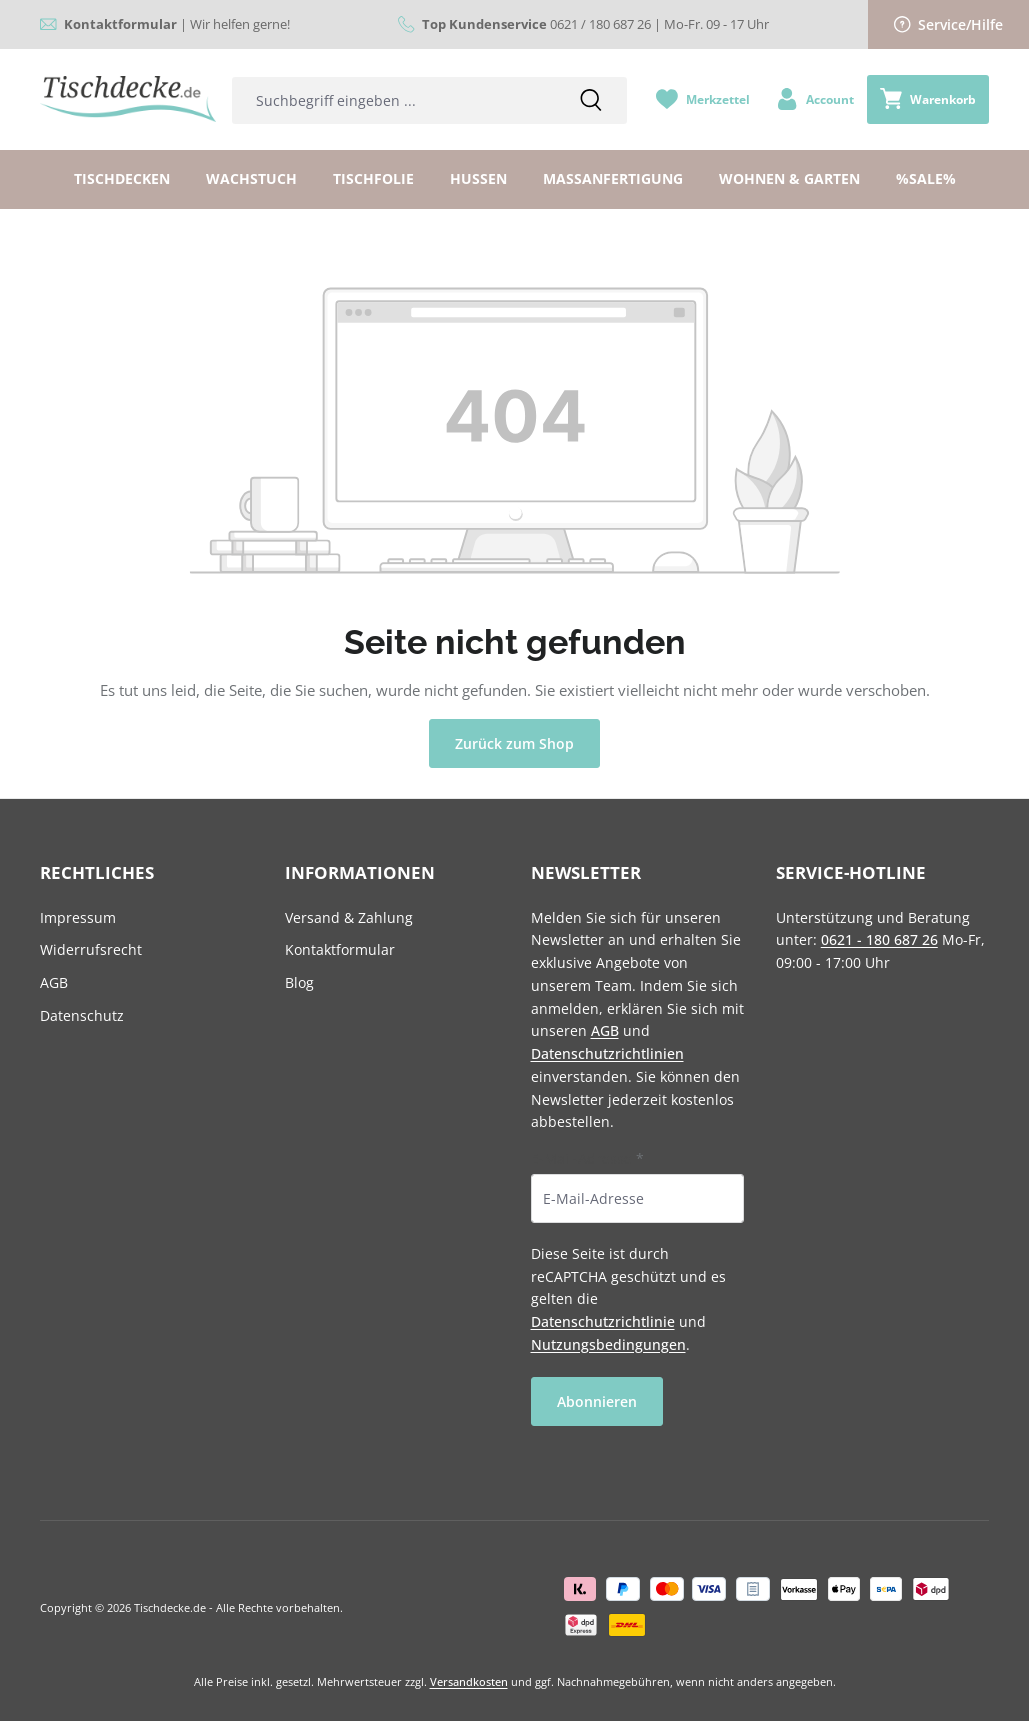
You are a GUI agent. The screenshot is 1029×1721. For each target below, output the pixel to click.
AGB (54, 982)
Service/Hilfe (949, 24)
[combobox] (393, 100)
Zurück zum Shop (514, 743)
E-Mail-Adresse (587, 1158)
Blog (299, 982)
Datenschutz (82, 1015)
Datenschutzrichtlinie (603, 1321)
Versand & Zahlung (349, 917)
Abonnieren (597, 1401)
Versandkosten (469, 1681)
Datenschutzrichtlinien (607, 1053)
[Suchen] (591, 100)
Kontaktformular (340, 949)
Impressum (78, 917)
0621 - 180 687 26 (879, 939)
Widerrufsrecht (91, 949)
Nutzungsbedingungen (608, 1344)
